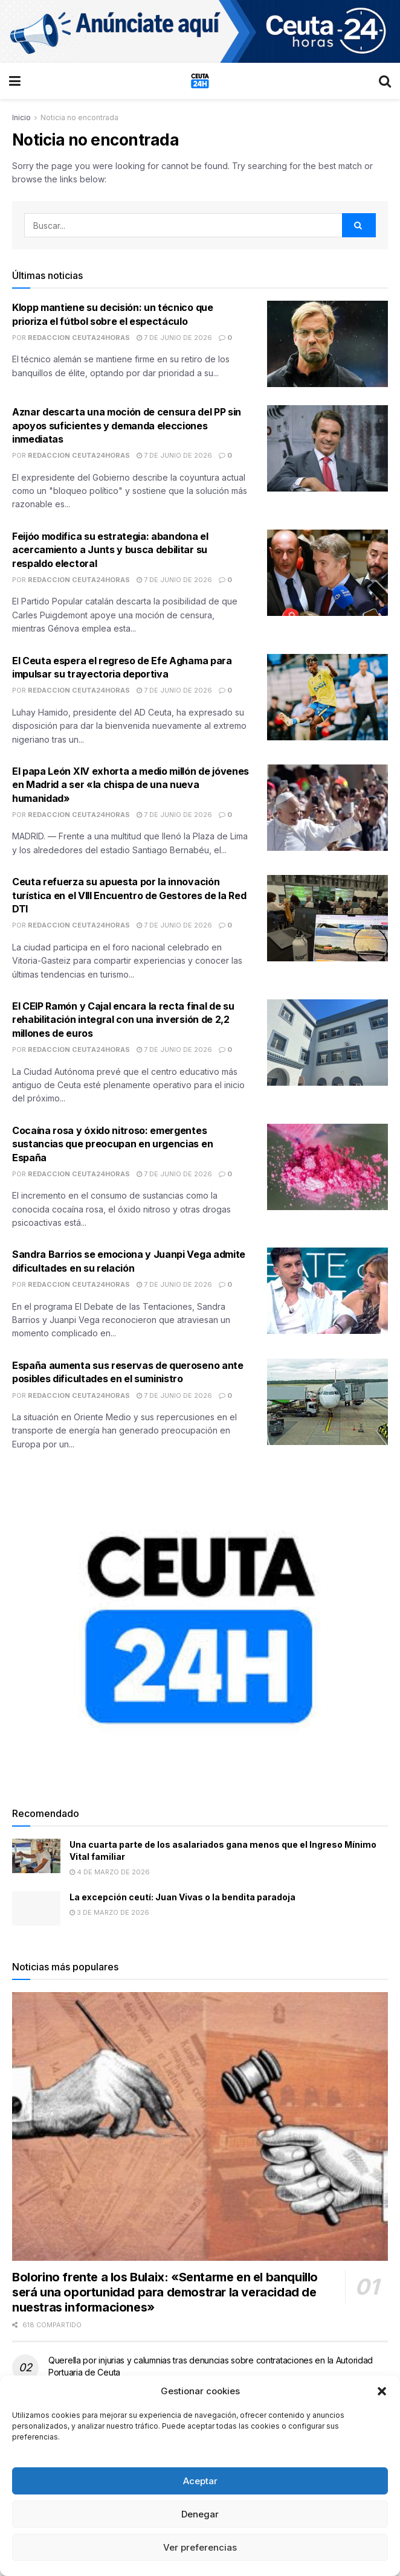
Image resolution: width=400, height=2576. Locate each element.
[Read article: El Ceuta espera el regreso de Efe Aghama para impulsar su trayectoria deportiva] (327, 697)
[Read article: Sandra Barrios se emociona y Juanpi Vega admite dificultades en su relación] (327, 1291)
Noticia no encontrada (79, 117)
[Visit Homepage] (200, 81)
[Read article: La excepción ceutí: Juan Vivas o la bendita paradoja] (36, 1908)
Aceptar (200, 2481)
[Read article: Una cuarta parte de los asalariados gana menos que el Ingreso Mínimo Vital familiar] (36, 1856)
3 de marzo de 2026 (109, 1912)
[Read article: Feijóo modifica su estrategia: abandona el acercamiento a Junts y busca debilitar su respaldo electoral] (327, 573)
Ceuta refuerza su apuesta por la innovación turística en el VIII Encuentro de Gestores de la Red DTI (129, 895)
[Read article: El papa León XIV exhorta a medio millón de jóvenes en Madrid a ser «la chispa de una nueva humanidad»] (327, 807)
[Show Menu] (15, 81)
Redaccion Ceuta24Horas (79, 337)
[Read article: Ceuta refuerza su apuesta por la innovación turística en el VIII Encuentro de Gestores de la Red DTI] (327, 918)
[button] (382, 2391)
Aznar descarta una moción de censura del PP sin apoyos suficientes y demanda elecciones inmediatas (126, 425)
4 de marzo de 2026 (109, 1872)
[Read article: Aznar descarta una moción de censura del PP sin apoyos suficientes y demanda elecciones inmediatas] (327, 448)
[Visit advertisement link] (200, 31)
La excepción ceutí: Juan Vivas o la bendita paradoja (182, 1897)
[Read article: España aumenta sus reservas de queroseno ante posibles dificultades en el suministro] (327, 1402)
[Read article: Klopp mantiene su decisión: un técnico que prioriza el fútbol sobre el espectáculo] (327, 344)
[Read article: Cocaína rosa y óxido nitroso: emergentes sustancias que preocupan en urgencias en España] (327, 1167)
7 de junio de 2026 (174, 337)
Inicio (21, 117)
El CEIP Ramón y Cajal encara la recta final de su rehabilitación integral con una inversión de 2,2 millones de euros (123, 1019)
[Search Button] (385, 81)
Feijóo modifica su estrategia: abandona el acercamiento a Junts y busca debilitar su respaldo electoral (110, 549)
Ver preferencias (200, 2547)
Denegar (200, 2514)
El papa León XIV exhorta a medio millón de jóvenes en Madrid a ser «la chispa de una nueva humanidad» (130, 784)
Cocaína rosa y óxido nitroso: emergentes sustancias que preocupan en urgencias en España (112, 1144)
